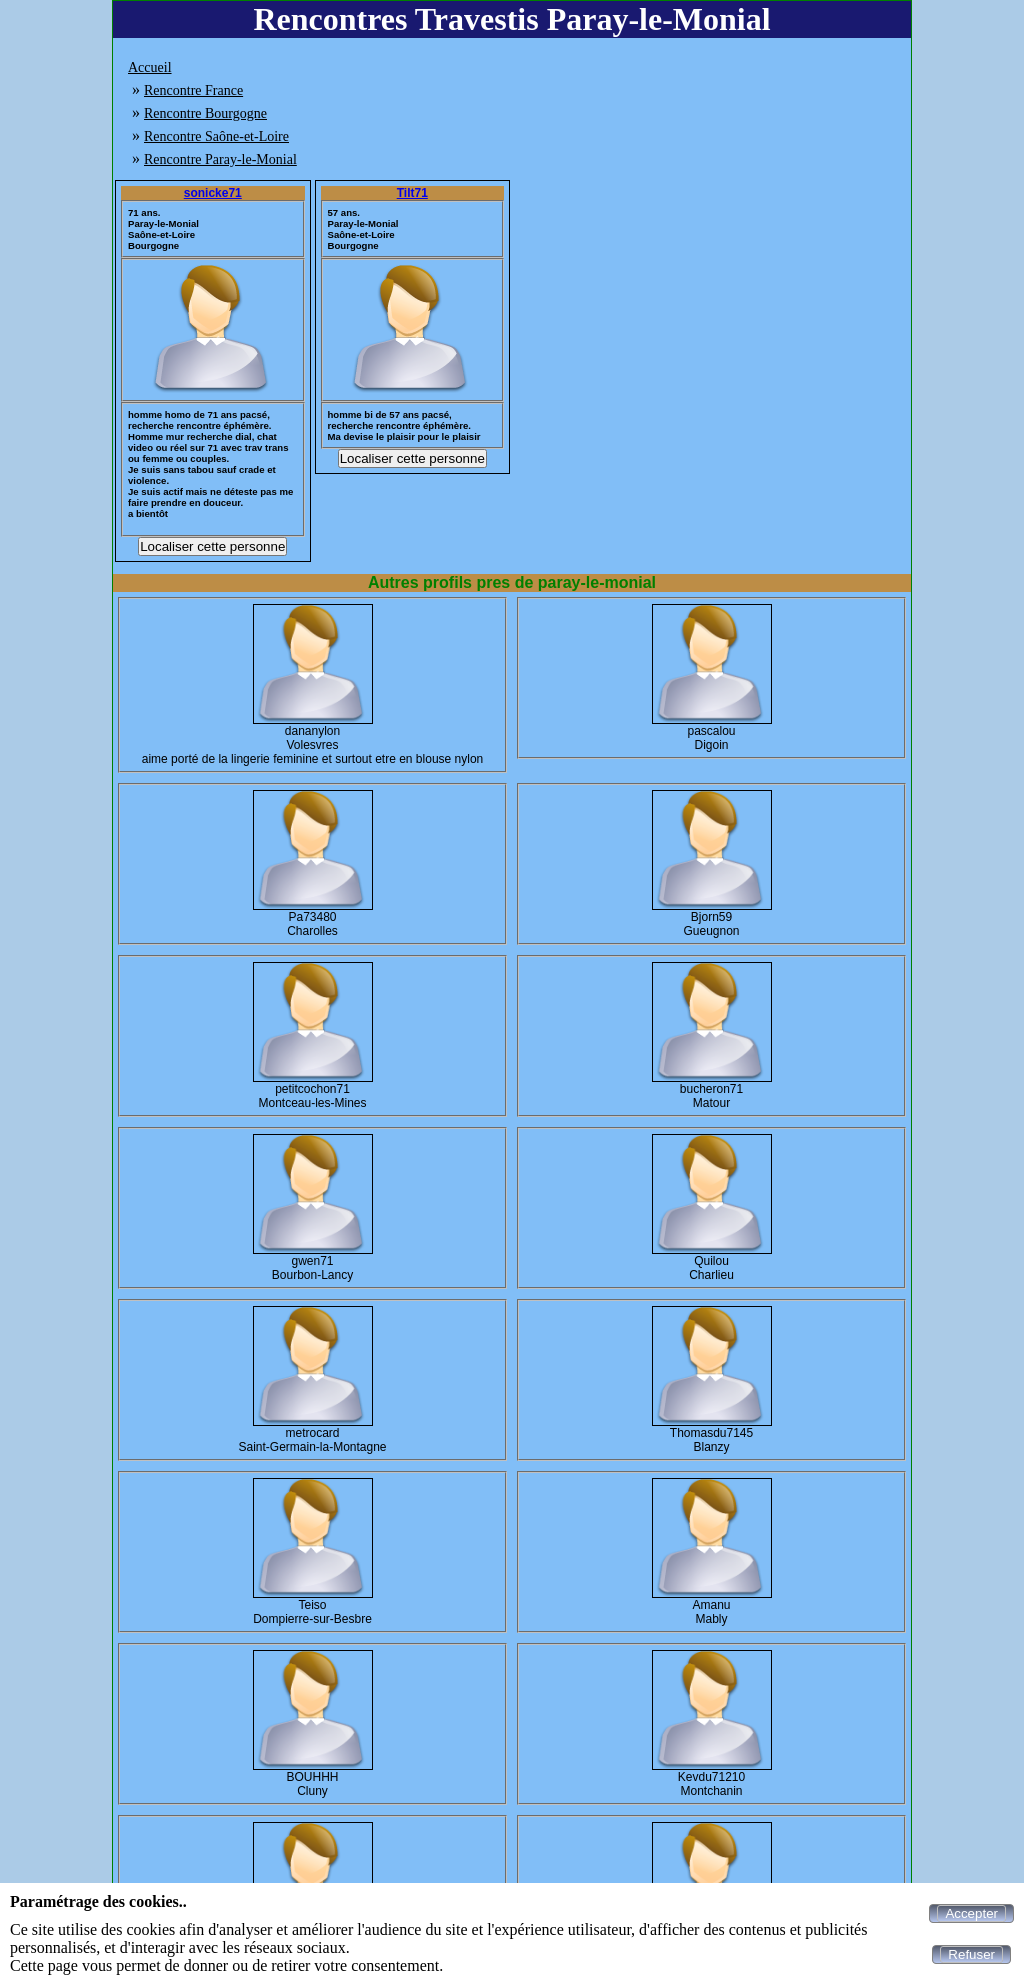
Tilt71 (412, 193)
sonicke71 (213, 193)
